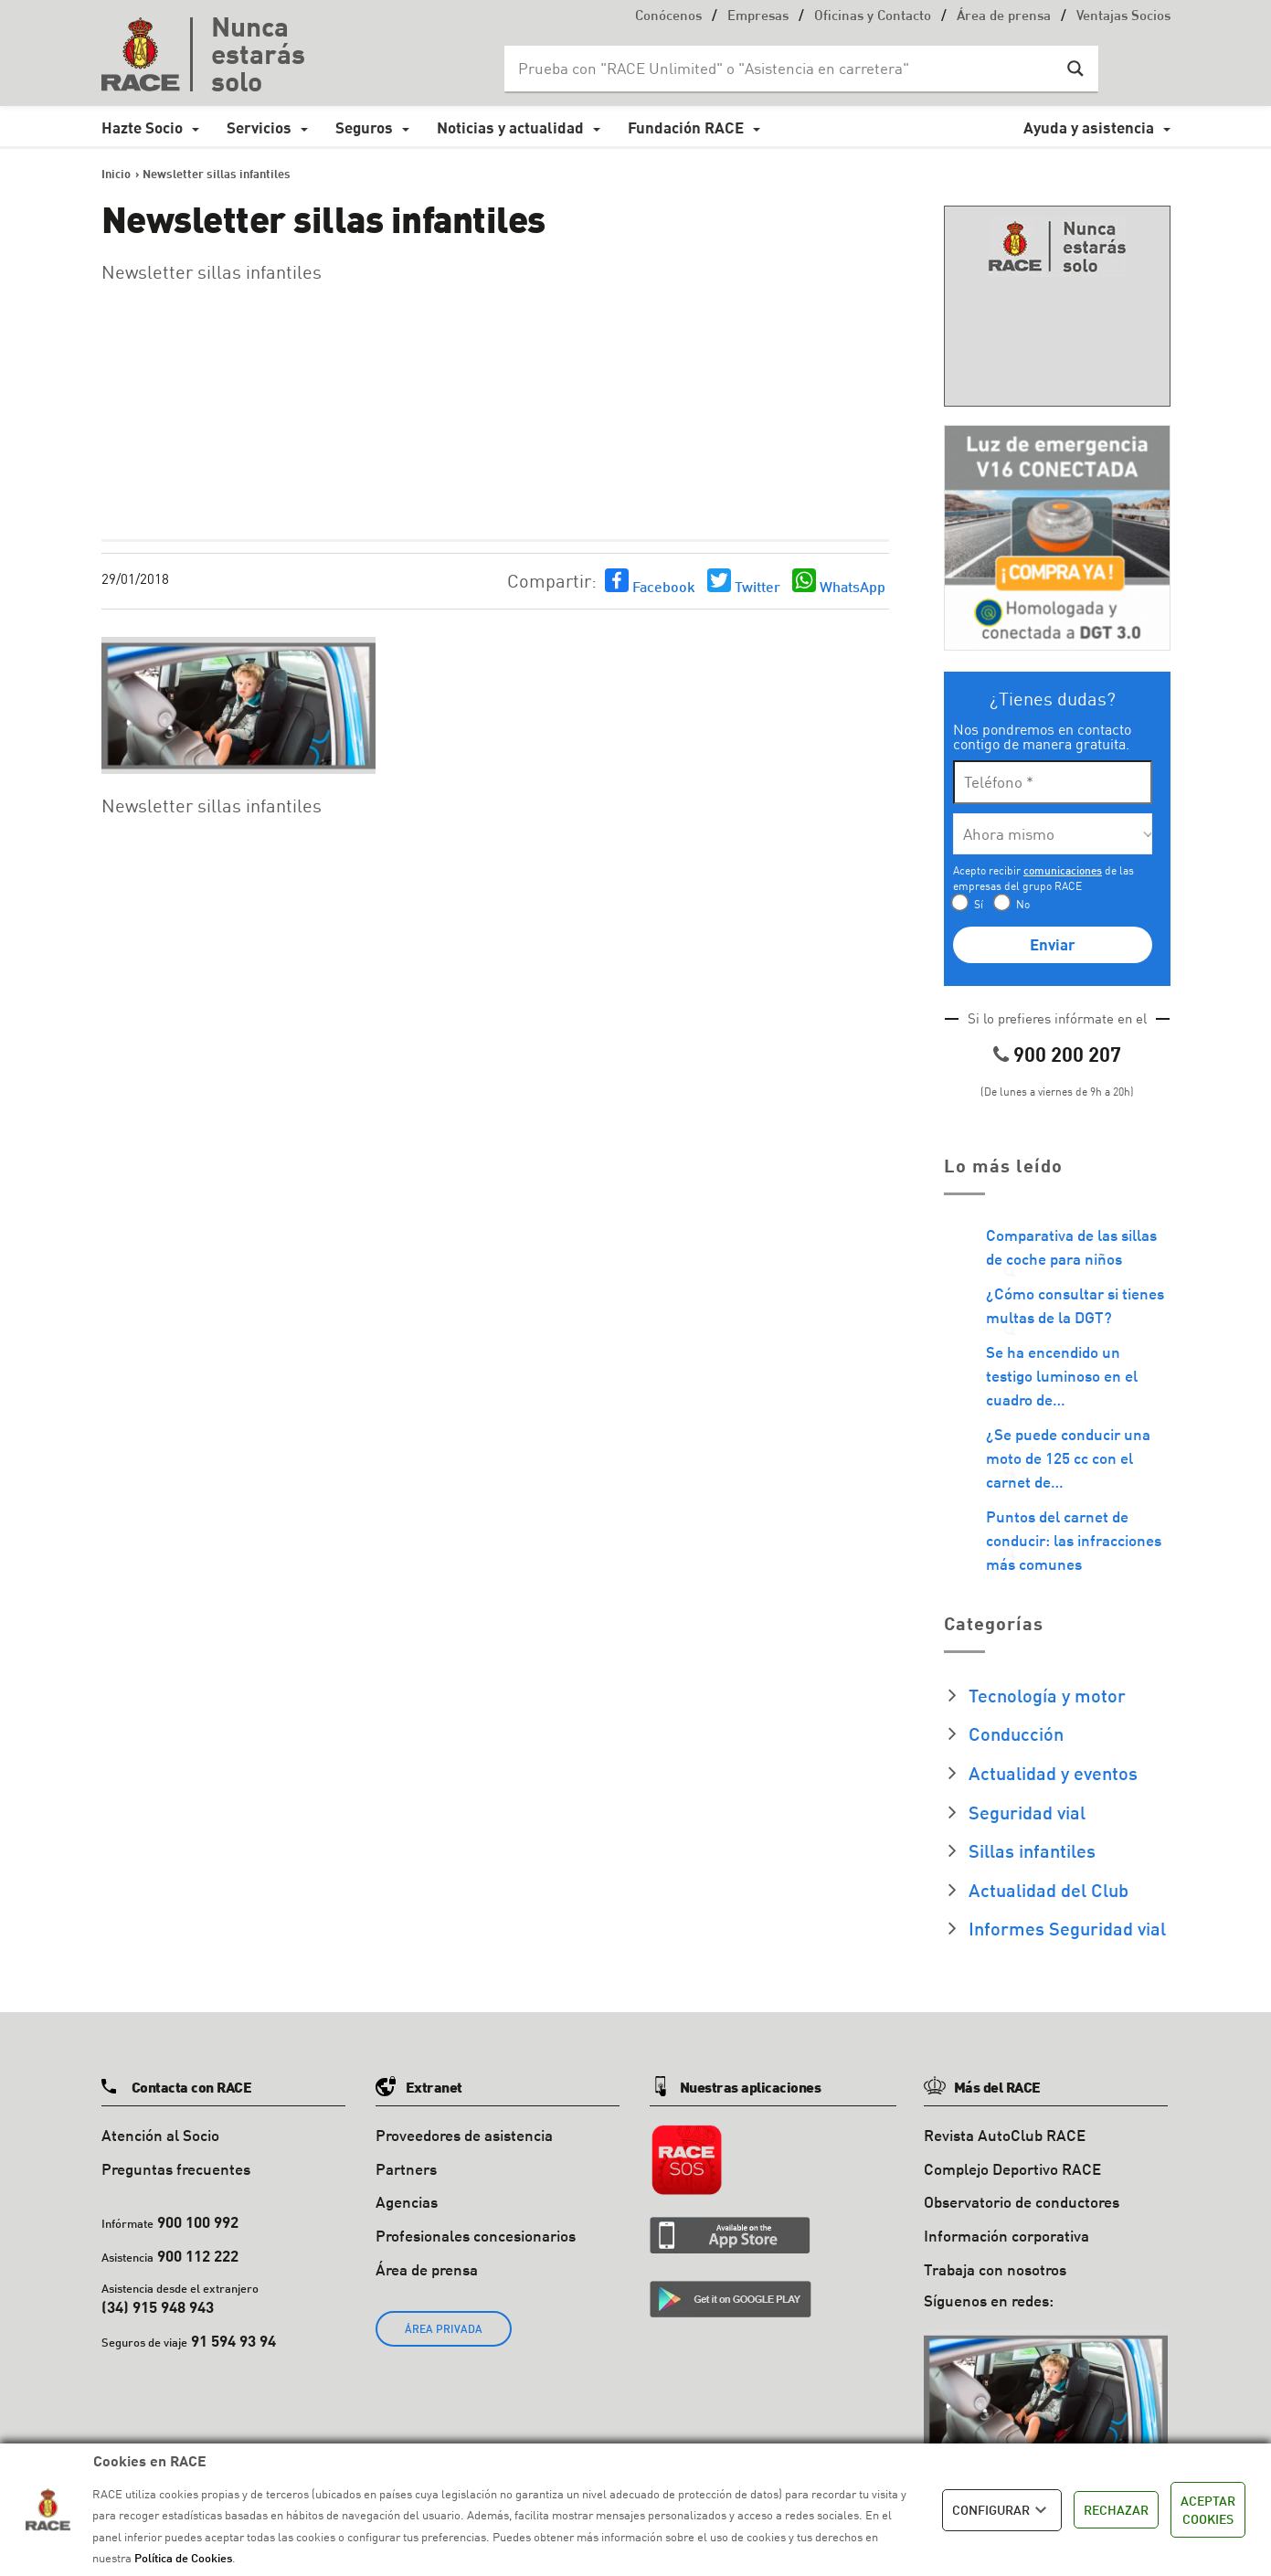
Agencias (407, 2201)
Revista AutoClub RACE (1005, 2135)
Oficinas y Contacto (872, 17)
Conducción (1016, 1733)
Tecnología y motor (1047, 1695)
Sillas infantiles (1032, 1850)
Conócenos (668, 17)
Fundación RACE (686, 127)
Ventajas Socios (1123, 17)
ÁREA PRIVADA (443, 2329)
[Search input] (783, 68)
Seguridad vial (1027, 1812)
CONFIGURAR (1002, 2510)
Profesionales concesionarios (476, 2235)
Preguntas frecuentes (175, 2168)
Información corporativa (1006, 2235)
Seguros (364, 127)
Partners (406, 2168)
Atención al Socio (160, 2135)
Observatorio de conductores (1021, 2201)
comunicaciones (1062, 870)
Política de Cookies (183, 2557)
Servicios (259, 127)
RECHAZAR (1116, 2510)
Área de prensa (1004, 17)
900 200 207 (1067, 1054)
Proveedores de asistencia (464, 2135)
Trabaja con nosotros (995, 2269)
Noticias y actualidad (510, 127)
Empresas (758, 17)
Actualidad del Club (1048, 1890)
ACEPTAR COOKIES (1208, 2510)
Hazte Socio (142, 127)
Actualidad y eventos (1053, 1773)
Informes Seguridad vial (1067, 1928)
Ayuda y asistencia (1088, 127)
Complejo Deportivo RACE (1012, 2168)
